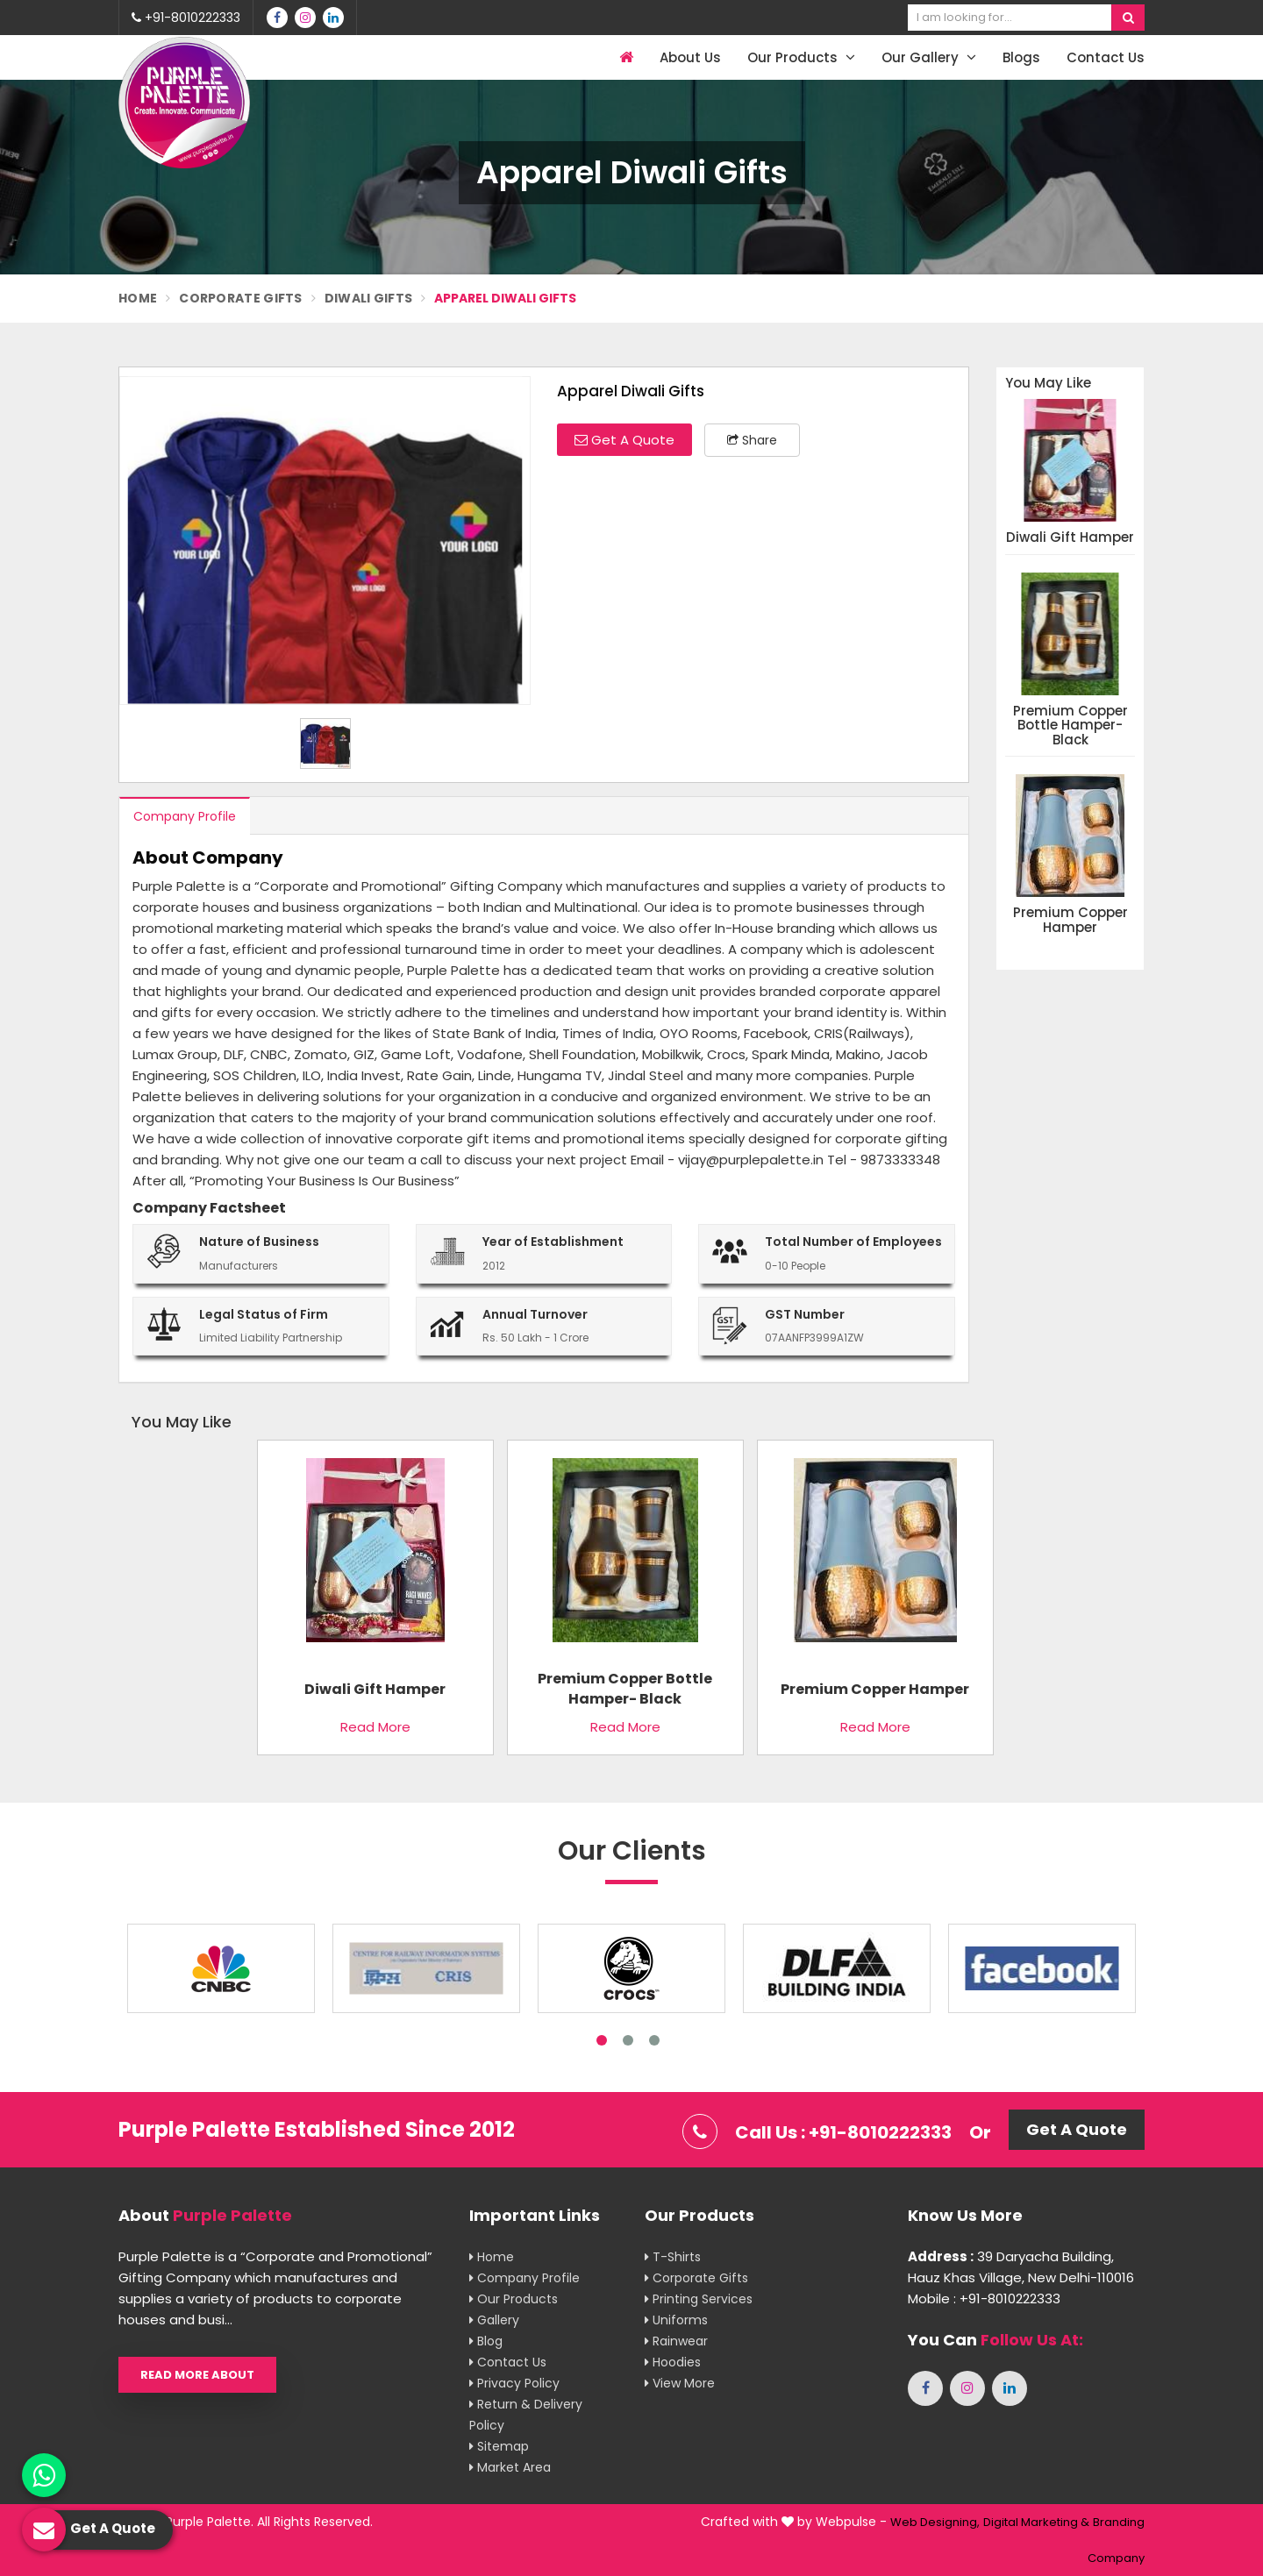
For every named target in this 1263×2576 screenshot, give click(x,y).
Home (137, 298)
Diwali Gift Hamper (1070, 537)
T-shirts (673, 2257)
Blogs (1021, 57)
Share (752, 440)
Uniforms (676, 2320)
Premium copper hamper (1070, 920)
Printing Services (699, 2299)
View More (680, 2383)
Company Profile (184, 816)
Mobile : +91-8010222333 (984, 2298)
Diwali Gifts (369, 298)
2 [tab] (628, 2040)
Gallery (494, 2320)
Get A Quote (624, 440)
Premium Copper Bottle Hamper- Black (1070, 726)
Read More (375, 1727)
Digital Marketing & (1036, 2522)
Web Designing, (935, 2522)
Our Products (801, 57)
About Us (690, 57)
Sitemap (499, 2446)
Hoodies (673, 2362)
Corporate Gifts (241, 298)
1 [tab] (601, 2040)
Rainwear (676, 2341)
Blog (486, 2341)
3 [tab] (654, 2040)
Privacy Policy (514, 2383)
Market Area (510, 2467)
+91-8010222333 (186, 17)
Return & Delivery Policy (525, 2414)
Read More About (197, 2374)
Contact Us (1106, 57)
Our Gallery (928, 57)
